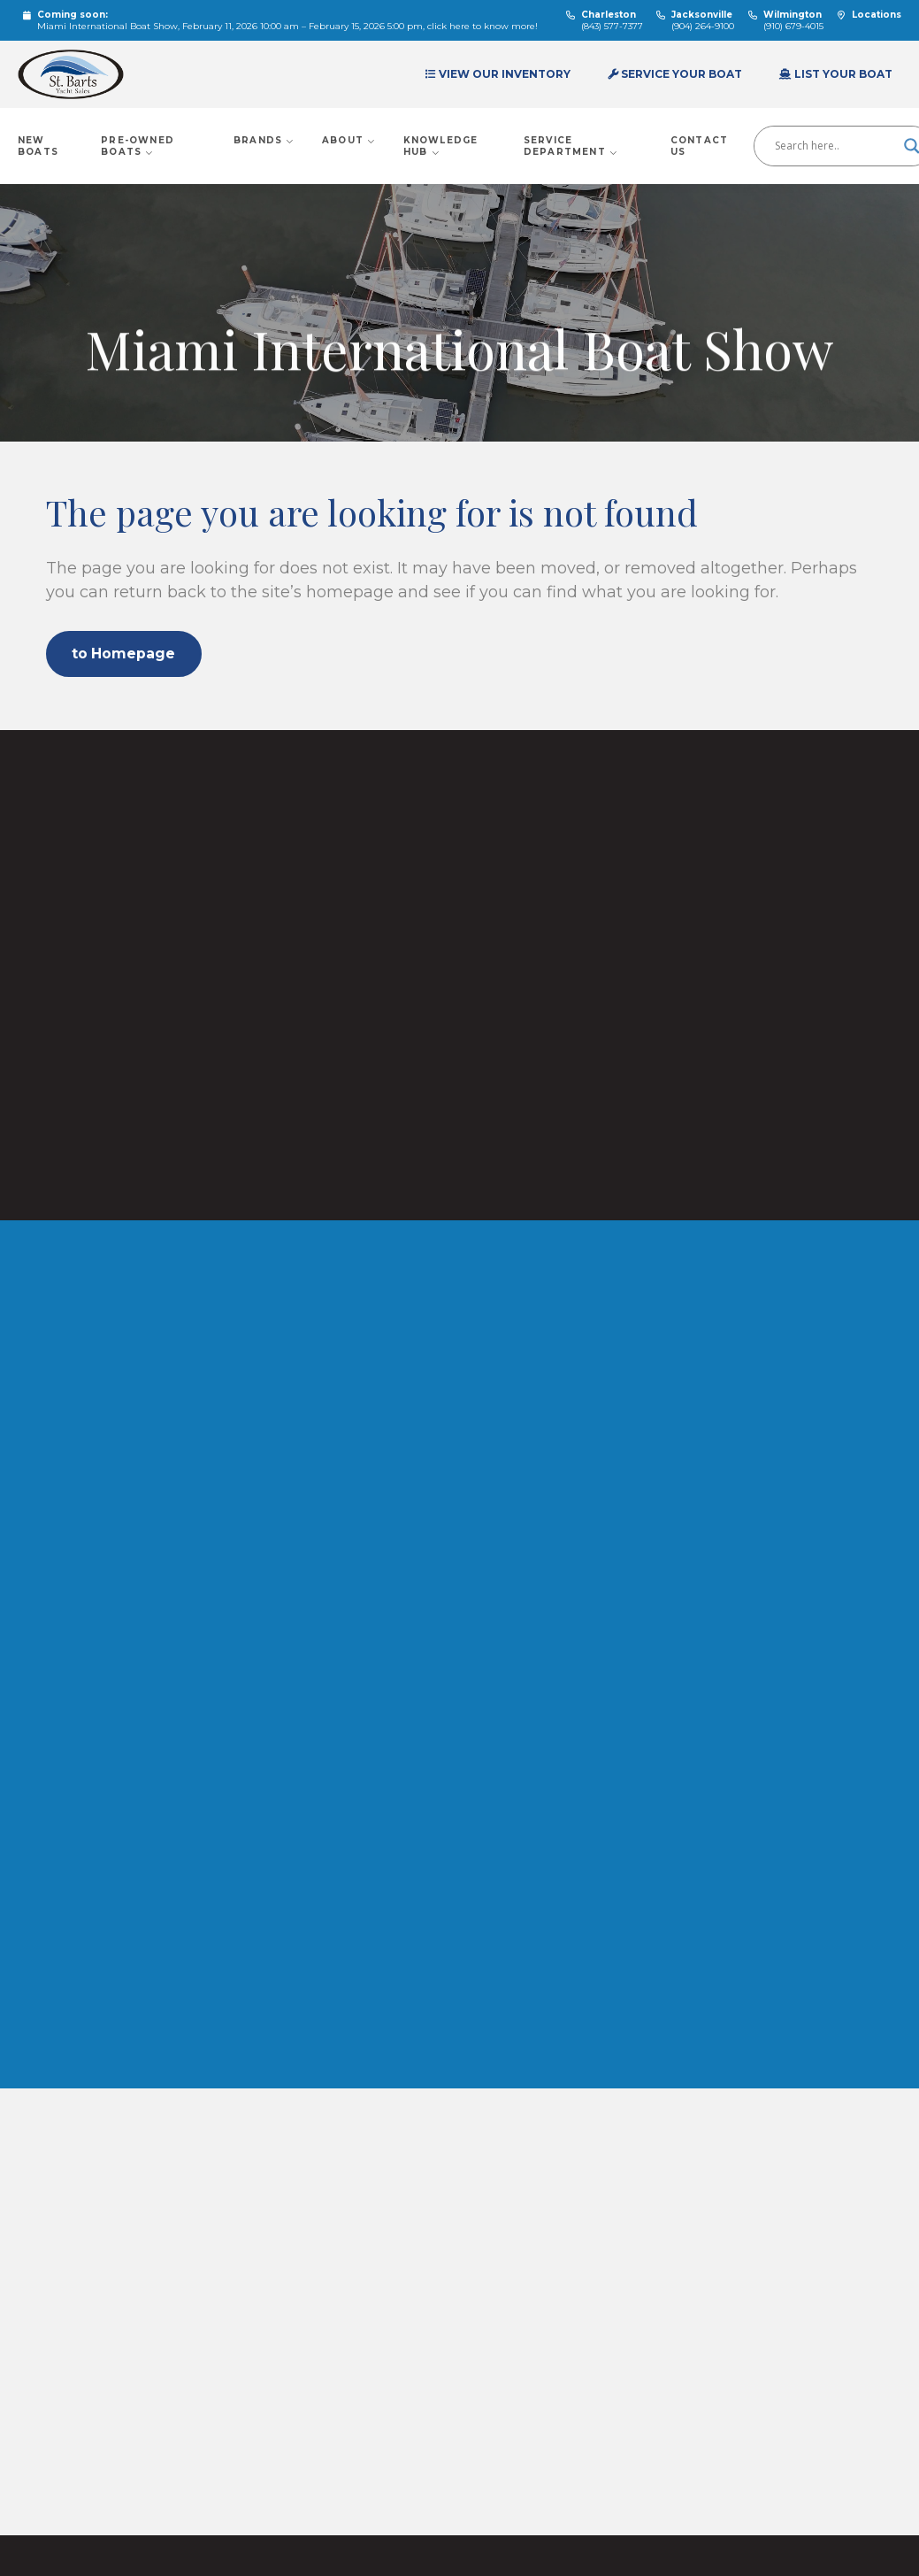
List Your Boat (835, 74)
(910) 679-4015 (793, 26)
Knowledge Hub (441, 146)
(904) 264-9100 (702, 26)
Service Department (571, 146)
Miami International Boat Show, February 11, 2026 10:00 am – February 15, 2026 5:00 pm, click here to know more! (287, 26)
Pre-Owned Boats (137, 146)
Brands (264, 140)
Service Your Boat (675, 74)
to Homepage (126, 654)
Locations (876, 14)
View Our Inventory (498, 74)
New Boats (38, 146)
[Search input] (835, 146)
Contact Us (699, 146)
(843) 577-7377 (612, 26)
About (349, 140)
